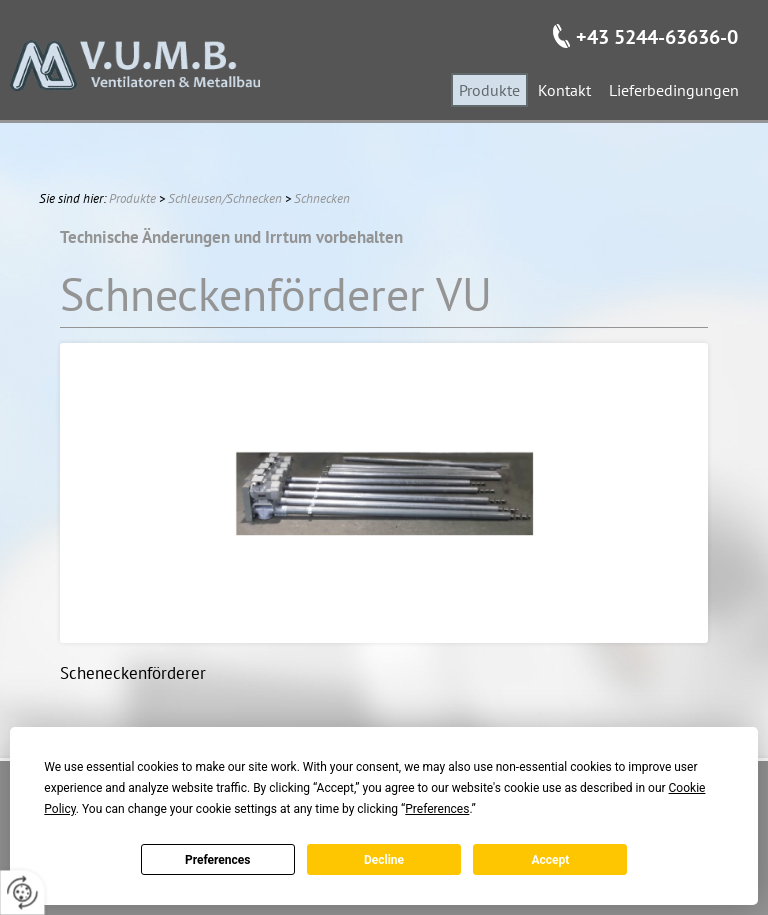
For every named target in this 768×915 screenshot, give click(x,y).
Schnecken (322, 198)
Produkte (132, 198)
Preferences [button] (437, 809)
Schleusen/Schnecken (225, 198)
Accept (550, 860)
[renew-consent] (22, 892)
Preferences (218, 860)
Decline (384, 860)
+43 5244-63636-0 (657, 37)
